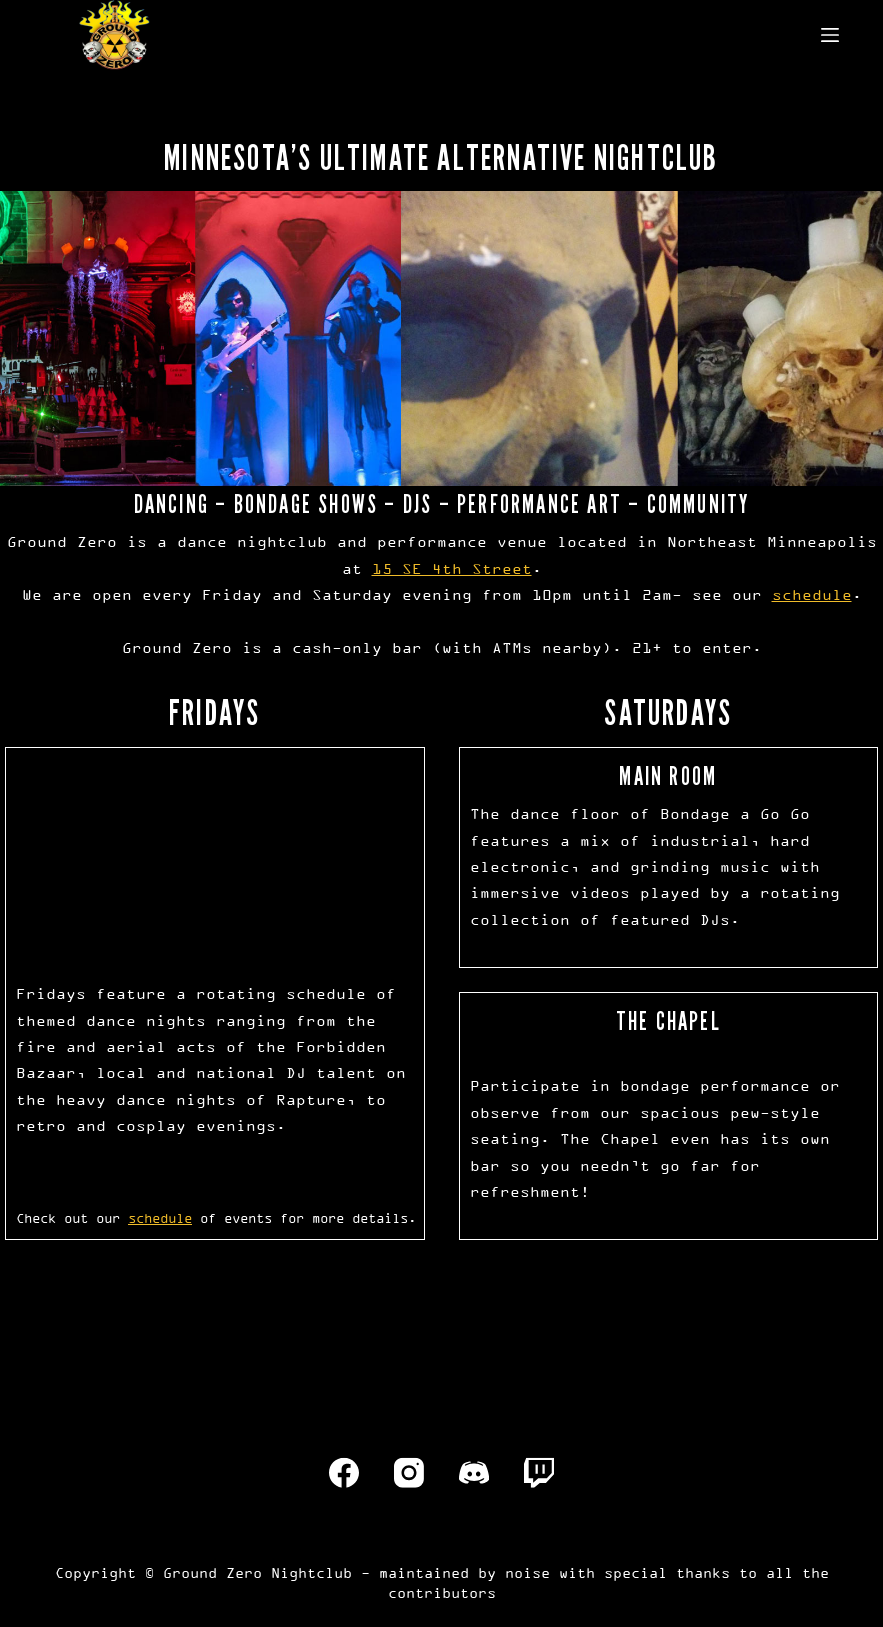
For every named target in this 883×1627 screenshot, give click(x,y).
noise (527, 1572)
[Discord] (474, 1473)
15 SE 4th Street (452, 568)
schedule (812, 594)
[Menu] (830, 35)
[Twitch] (539, 1473)
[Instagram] (409, 1473)
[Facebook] (344, 1473)
